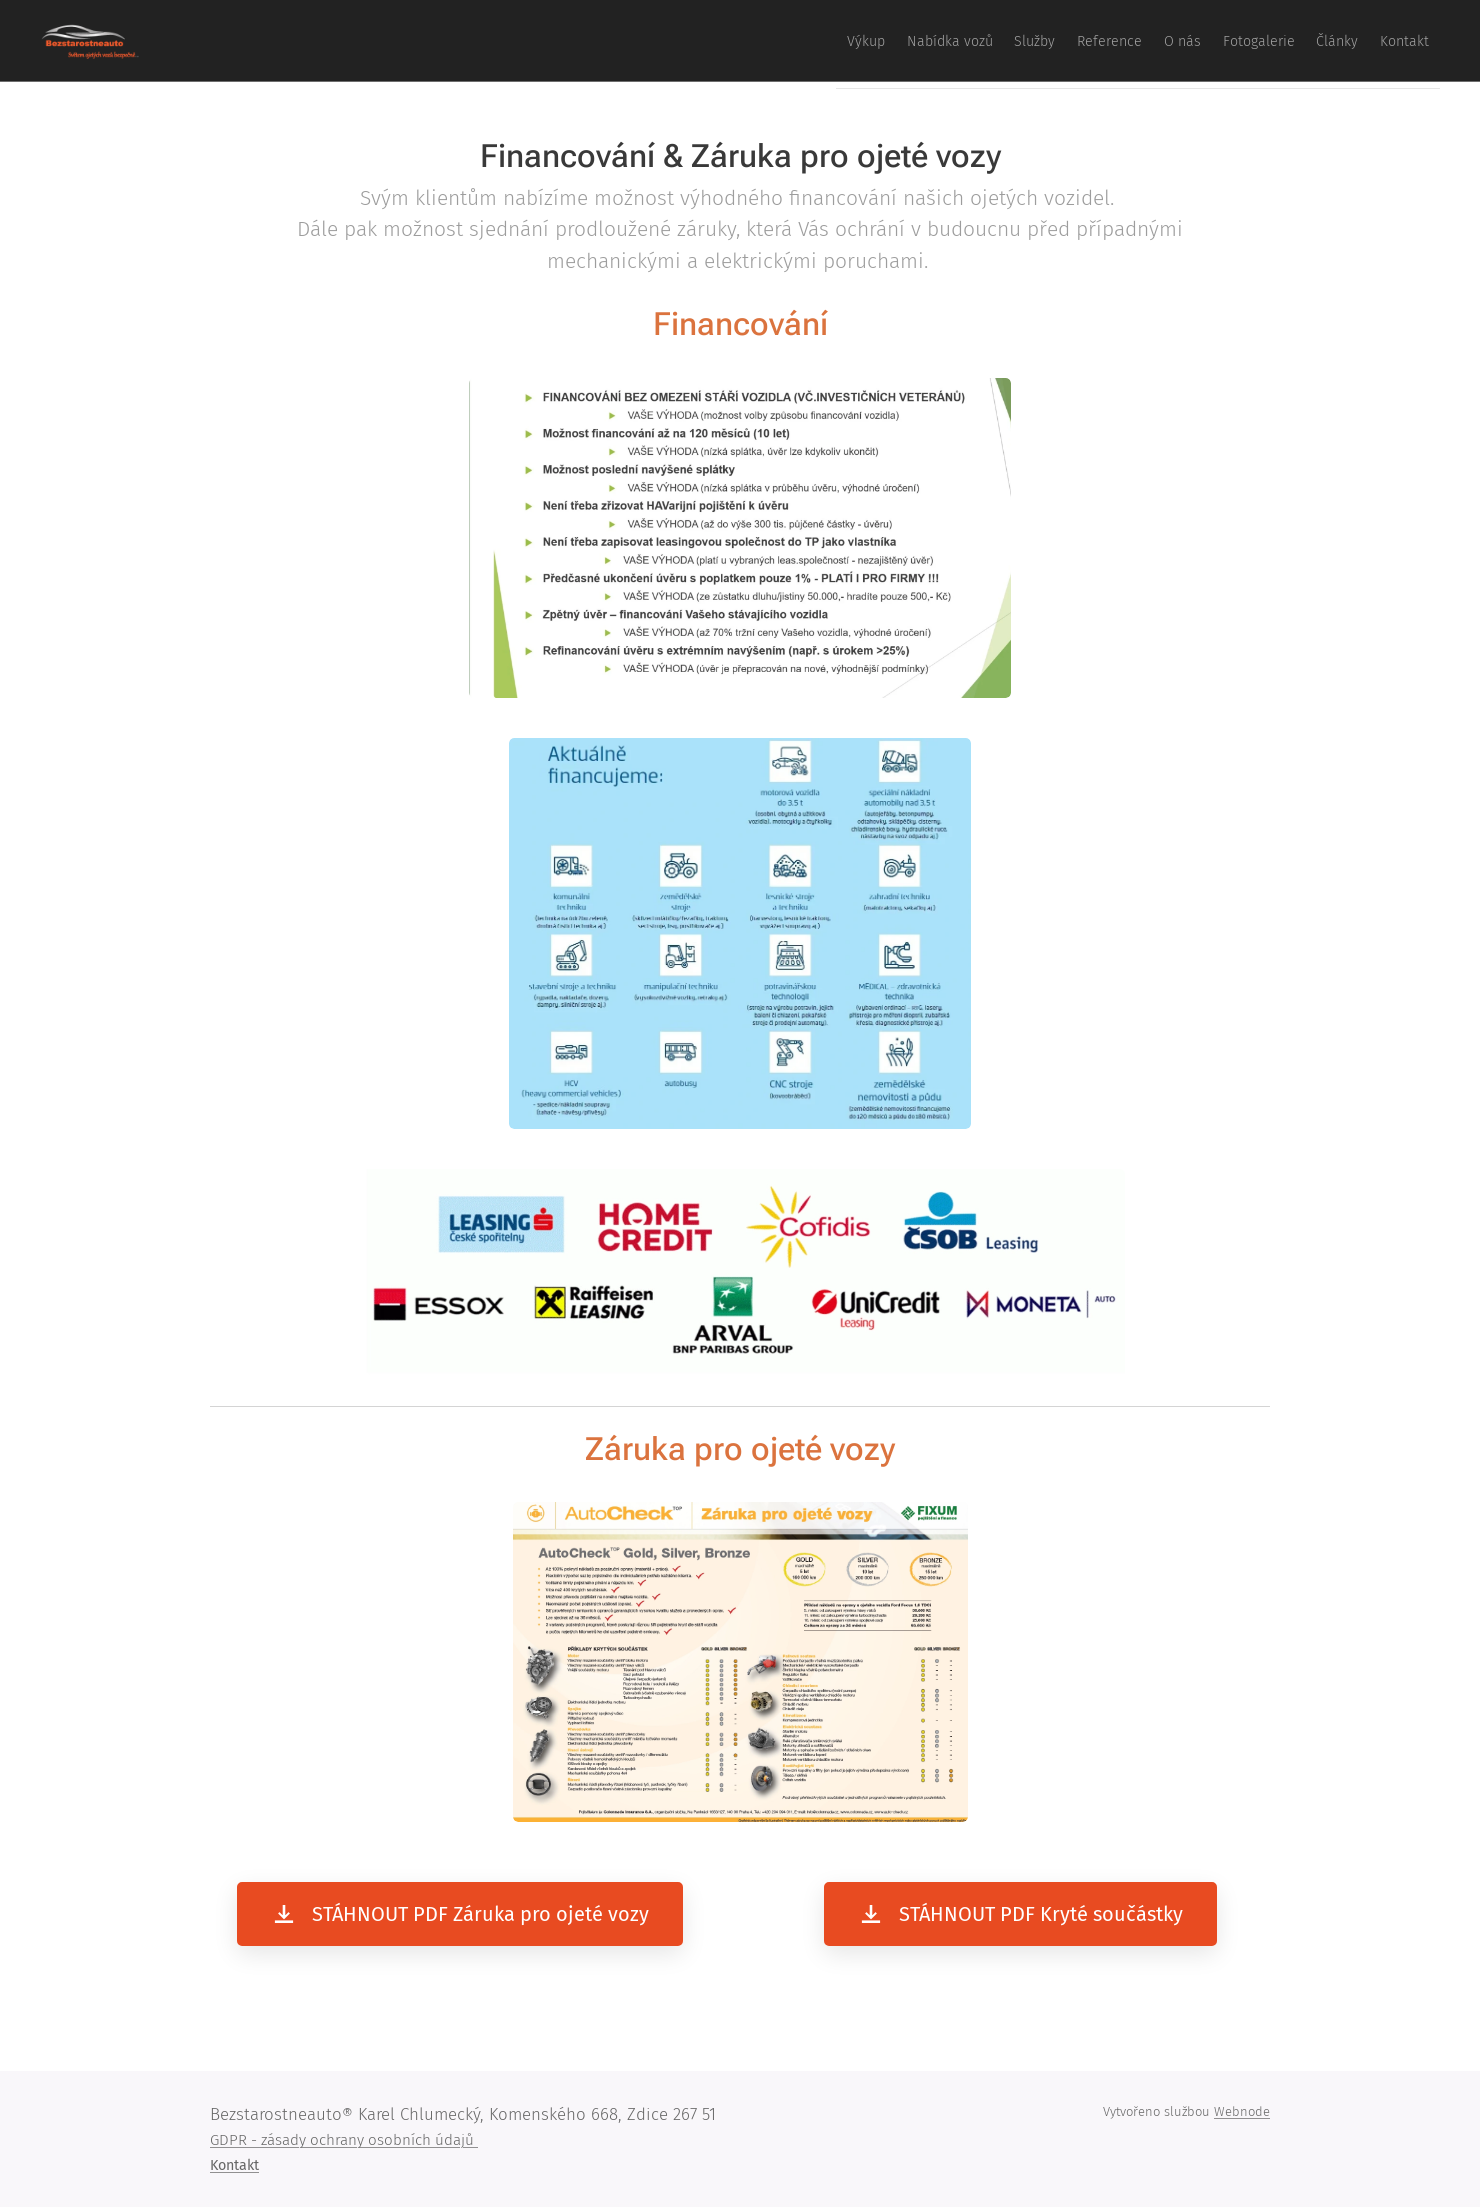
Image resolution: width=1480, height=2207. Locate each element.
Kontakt (234, 2165)
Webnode (1242, 2111)
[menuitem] (1170, 41)
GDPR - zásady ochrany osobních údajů (344, 2140)
